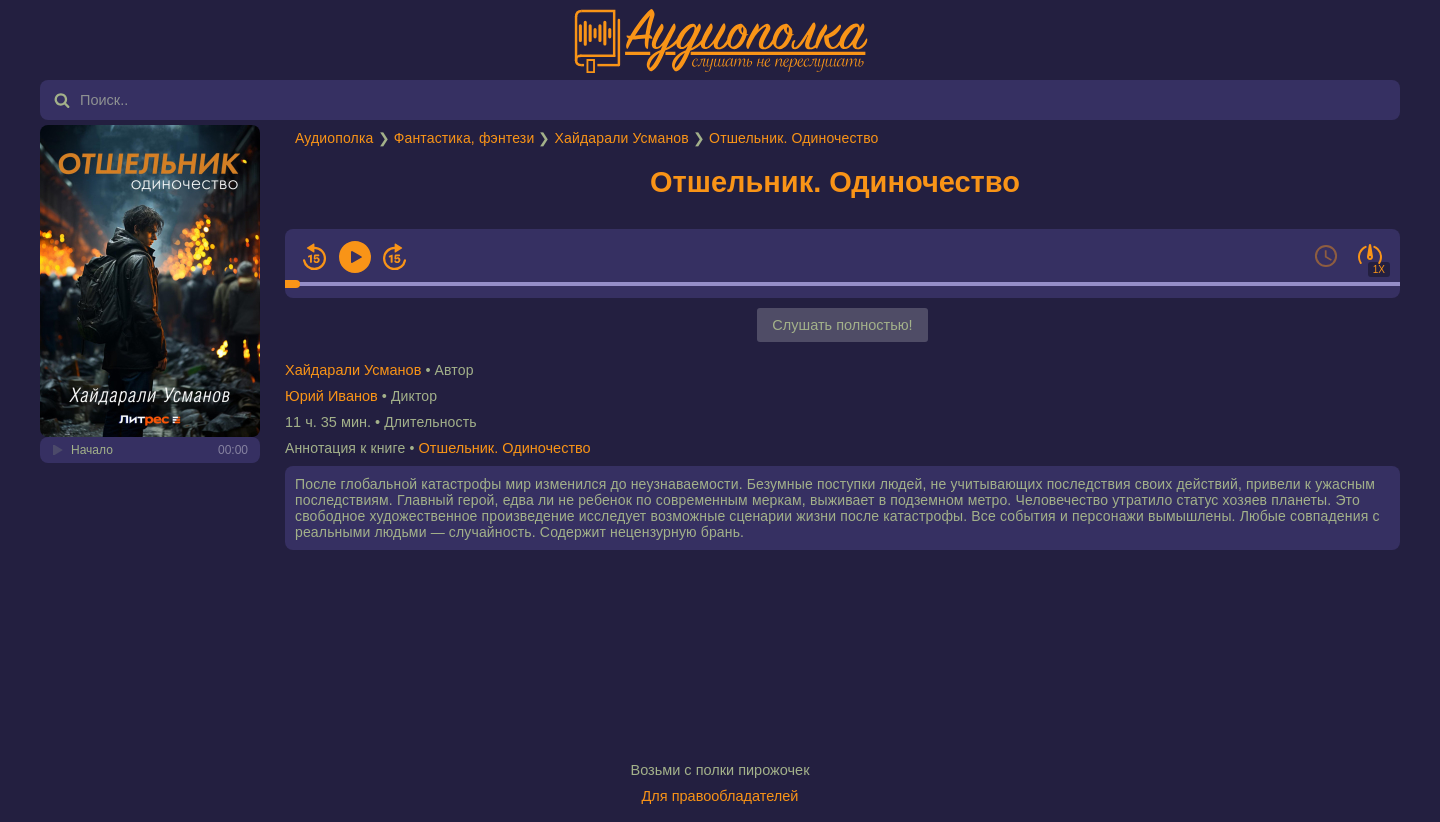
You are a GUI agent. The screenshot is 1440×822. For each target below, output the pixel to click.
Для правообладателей (720, 796)
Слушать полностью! (842, 325)
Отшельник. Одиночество (793, 138)
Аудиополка (334, 138)
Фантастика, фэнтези (464, 138)
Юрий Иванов (331, 396)
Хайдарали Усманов (622, 138)
